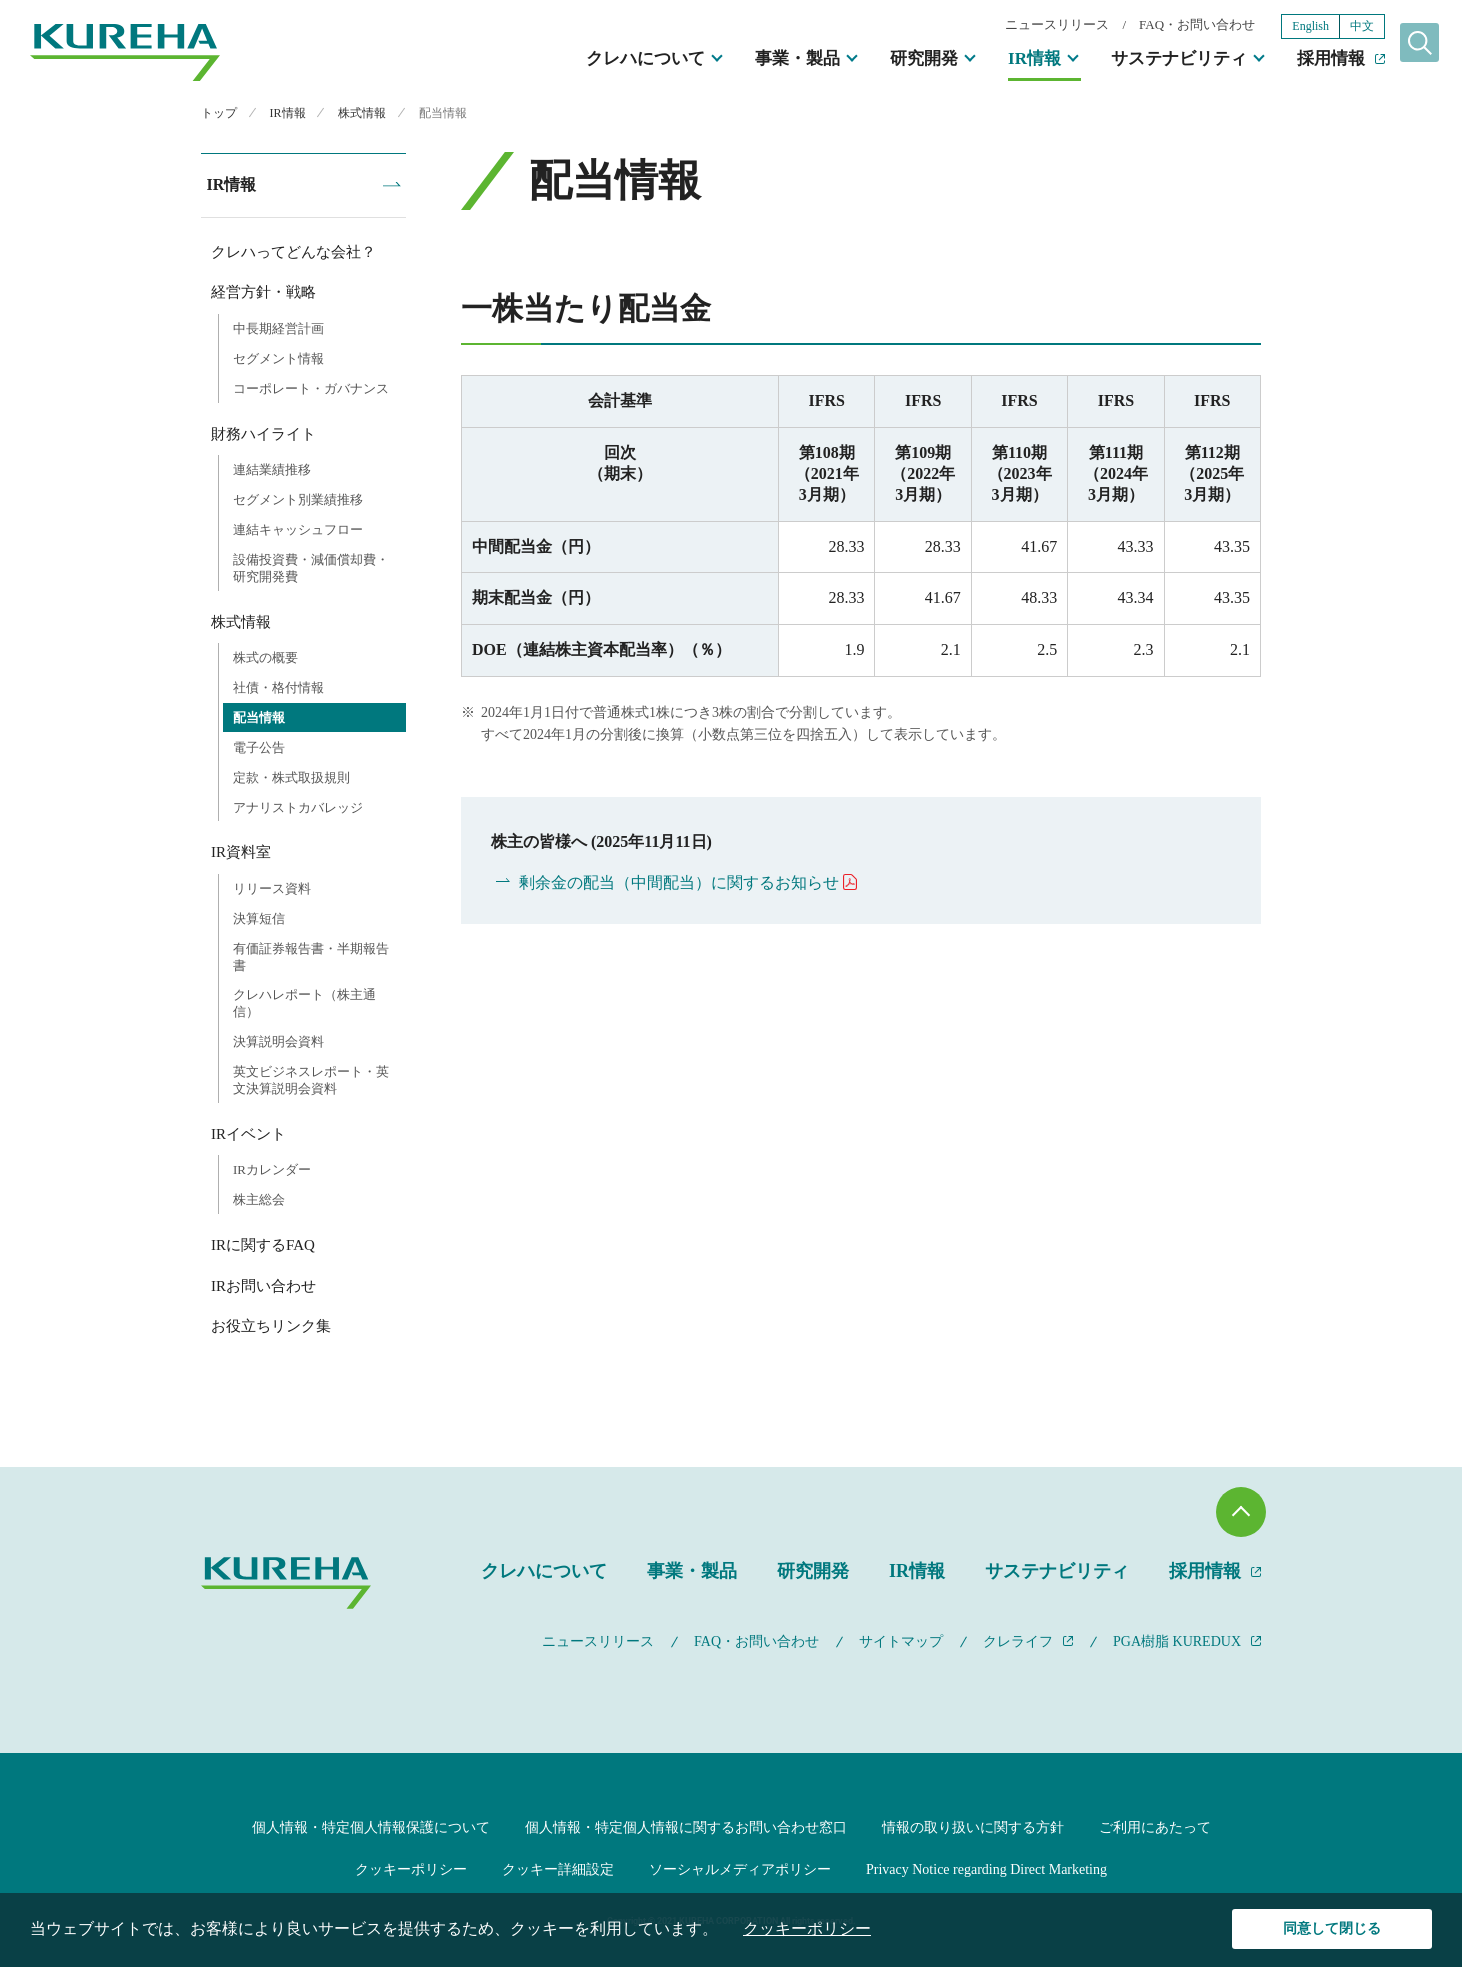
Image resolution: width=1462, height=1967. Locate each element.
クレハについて (611, 60)
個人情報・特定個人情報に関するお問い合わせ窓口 (686, 1825)
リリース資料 (272, 886)
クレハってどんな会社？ (293, 250)
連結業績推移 (272, 467)
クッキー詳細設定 (558, 1867)
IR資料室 (241, 850)
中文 (1328, 28)
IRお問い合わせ (263, 1284)
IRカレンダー (272, 1167)
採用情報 (1297, 60)
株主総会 (259, 1197)
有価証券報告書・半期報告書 (311, 955)
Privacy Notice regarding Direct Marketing (986, 1867)
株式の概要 (265, 655)
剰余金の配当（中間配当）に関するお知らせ (679, 882)
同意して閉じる (1332, 1928)
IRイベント (248, 1132)
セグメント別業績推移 (298, 497)
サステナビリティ (1145, 60)
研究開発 (890, 60)
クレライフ (1018, 1639)
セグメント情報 (278, 356)
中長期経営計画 (278, 326)
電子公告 (259, 745)
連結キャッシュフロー (298, 527)
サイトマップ (901, 1639)
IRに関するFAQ (263, 1243)
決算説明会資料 (278, 1039)
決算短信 (259, 916)
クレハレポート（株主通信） (304, 1002)
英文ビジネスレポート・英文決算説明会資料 (311, 1078)
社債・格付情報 (278, 685)
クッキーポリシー (411, 1867)
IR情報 (1000, 60)
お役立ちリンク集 (271, 1324)
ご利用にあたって (1155, 1825)
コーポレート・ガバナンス (311, 386)
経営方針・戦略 (263, 290)
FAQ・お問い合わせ (1163, 26)
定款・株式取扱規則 (291, 775)
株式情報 (241, 620)
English (1276, 28)
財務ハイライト (263, 432)
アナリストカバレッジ (298, 805)
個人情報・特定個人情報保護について (371, 1825)
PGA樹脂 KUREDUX (1177, 1639)
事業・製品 (763, 60)
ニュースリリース (1023, 26)
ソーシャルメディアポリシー (740, 1867)
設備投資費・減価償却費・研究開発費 (311, 566)
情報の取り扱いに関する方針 (973, 1825)
